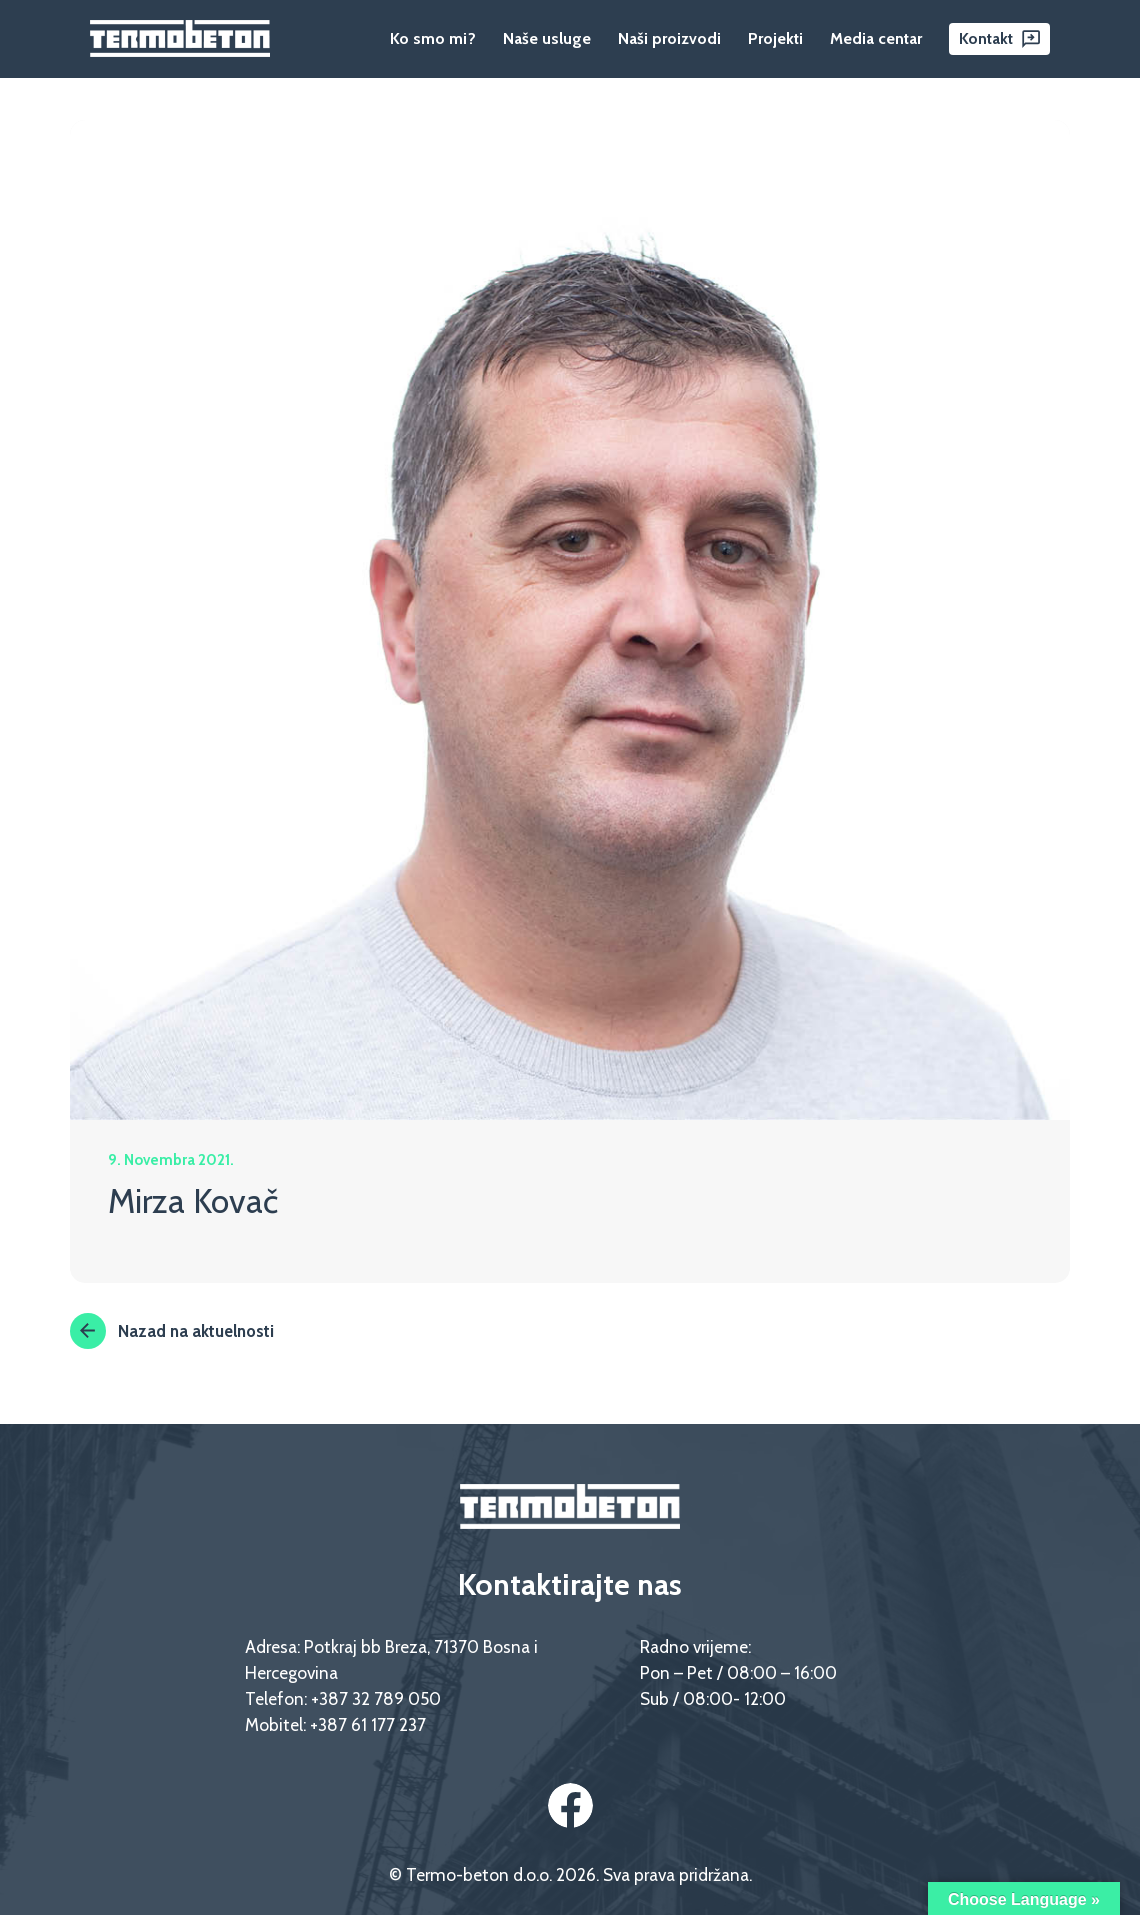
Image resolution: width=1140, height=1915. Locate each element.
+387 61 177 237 (368, 1724)
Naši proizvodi (669, 38)
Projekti (775, 38)
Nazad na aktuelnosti (172, 1331)
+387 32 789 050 (376, 1698)
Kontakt (986, 38)
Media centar (876, 38)
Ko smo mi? (433, 38)
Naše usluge (547, 38)
